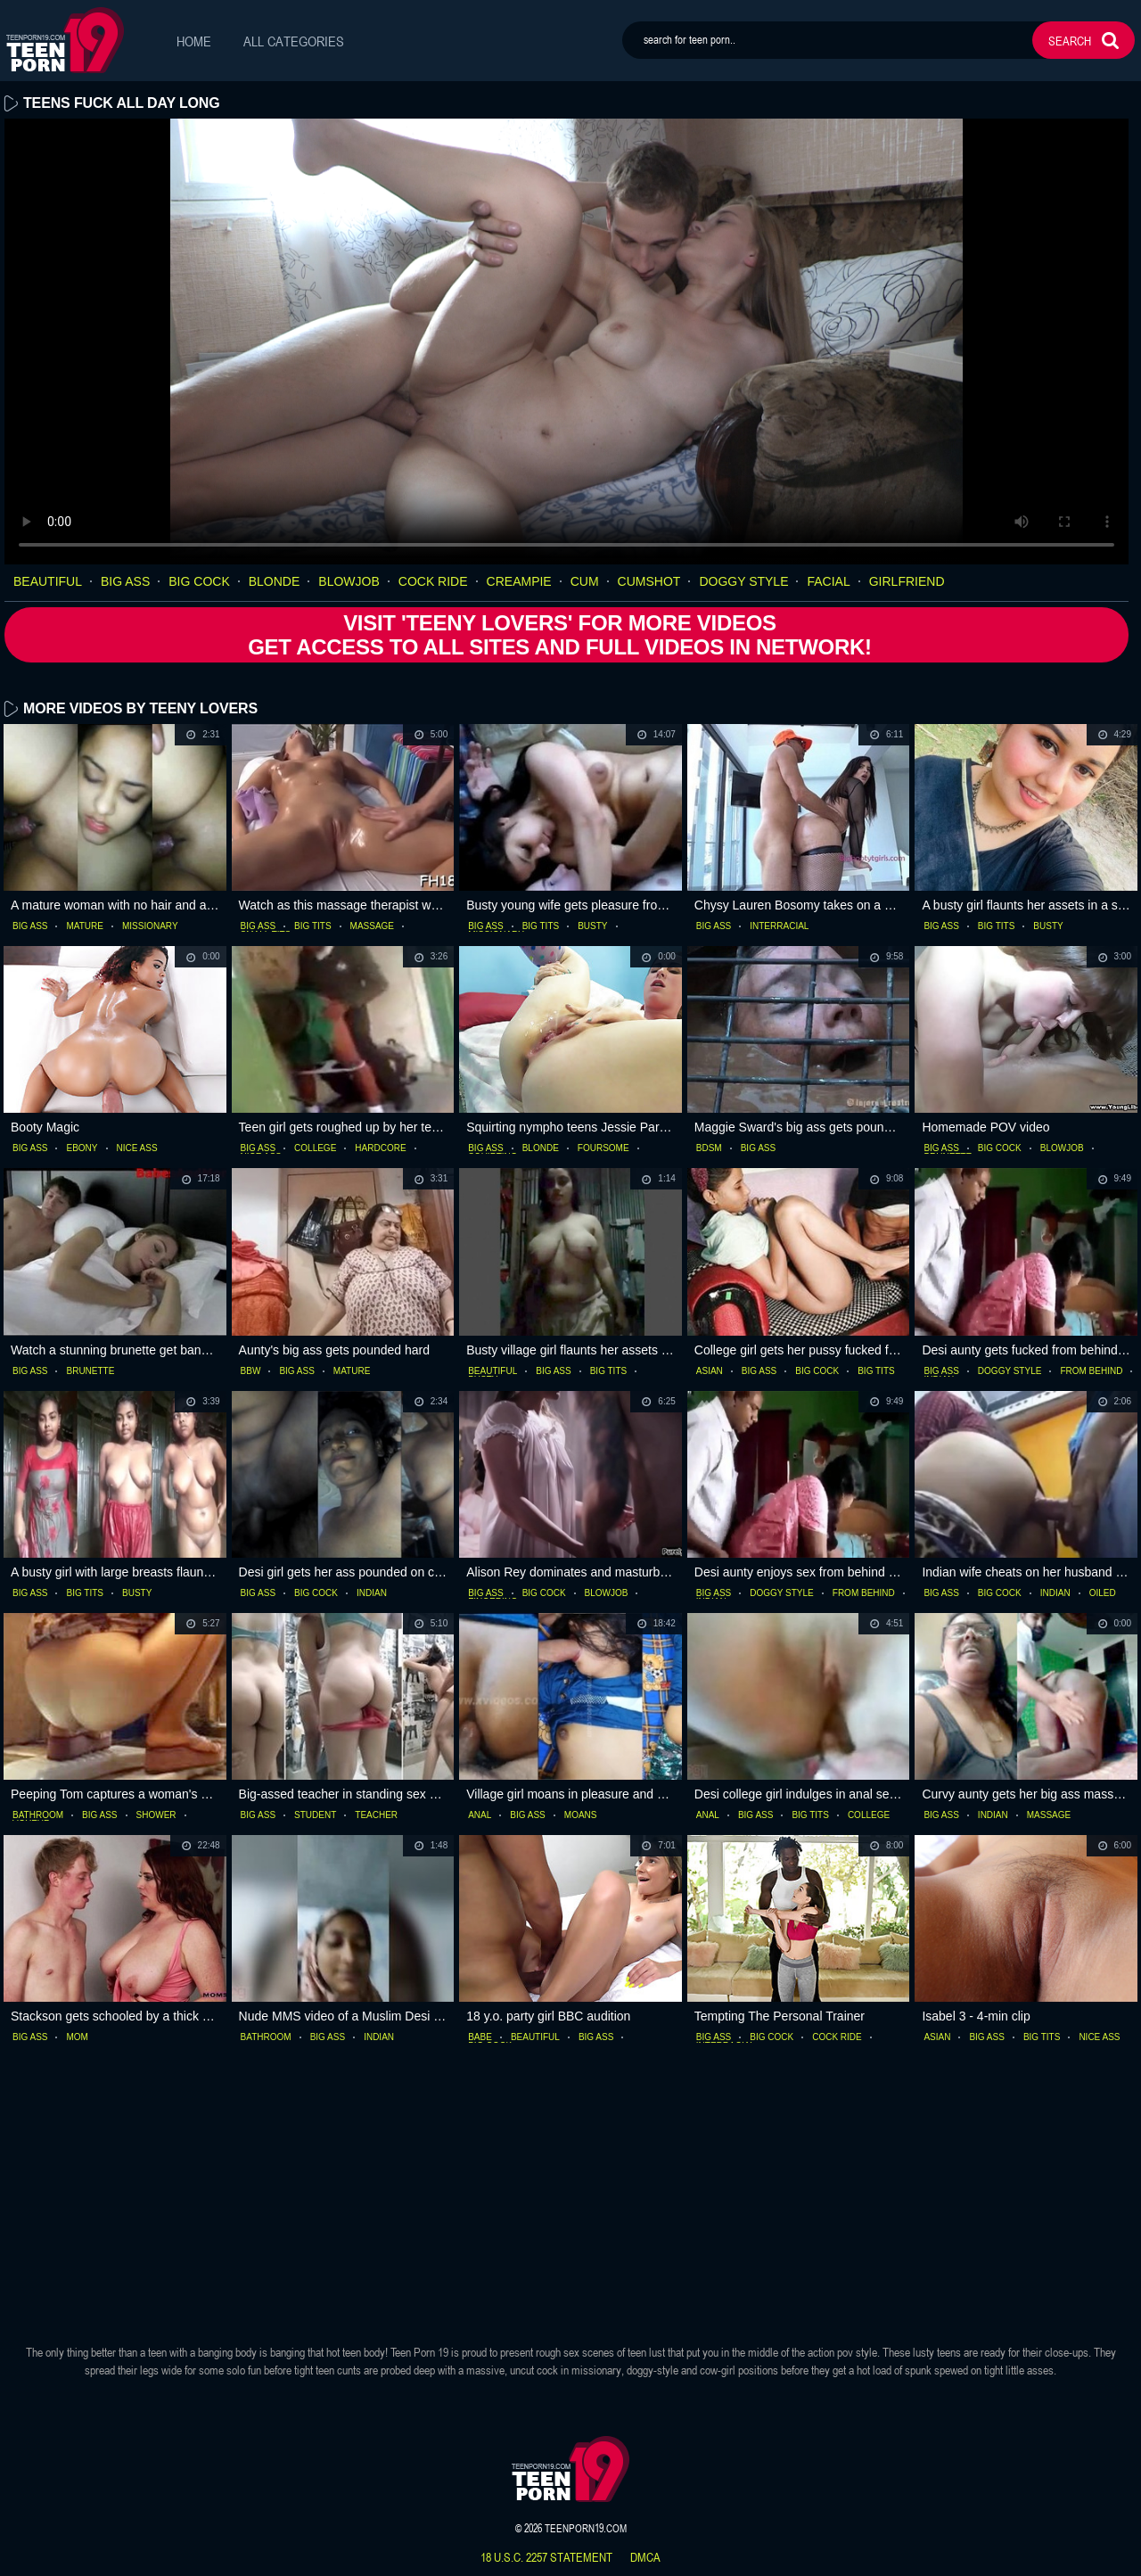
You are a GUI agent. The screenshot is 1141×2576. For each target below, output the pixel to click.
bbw (251, 1370)
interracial (779, 926)
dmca (645, 2557)
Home (193, 41)
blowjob (348, 581)
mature (84, 926)
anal (479, 1815)
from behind (1091, 1370)
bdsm (709, 1148)
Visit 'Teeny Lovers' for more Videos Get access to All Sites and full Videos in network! (558, 634)
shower (156, 1815)
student (315, 1815)
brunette (90, 1370)
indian (372, 1593)
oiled (1102, 1593)
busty (592, 926)
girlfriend (907, 581)
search (1069, 40)
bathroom (37, 1815)
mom (76, 2037)
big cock (198, 581)
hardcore (380, 1148)
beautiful (47, 581)
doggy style (743, 581)
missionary (150, 926)
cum (584, 581)
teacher (376, 1815)
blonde (274, 581)
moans (580, 1815)
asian (709, 1370)
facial (828, 581)
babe (480, 2037)
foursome (603, 1148)
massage (372, 926)
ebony (81, 1148)
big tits (313, 926)
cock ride (433, 581)
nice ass (137, 1148)
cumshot (649, 581)
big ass (125, 581)
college (315, 1148)
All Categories (293, 41)
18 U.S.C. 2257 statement (546, 2557)
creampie (519, 581)
